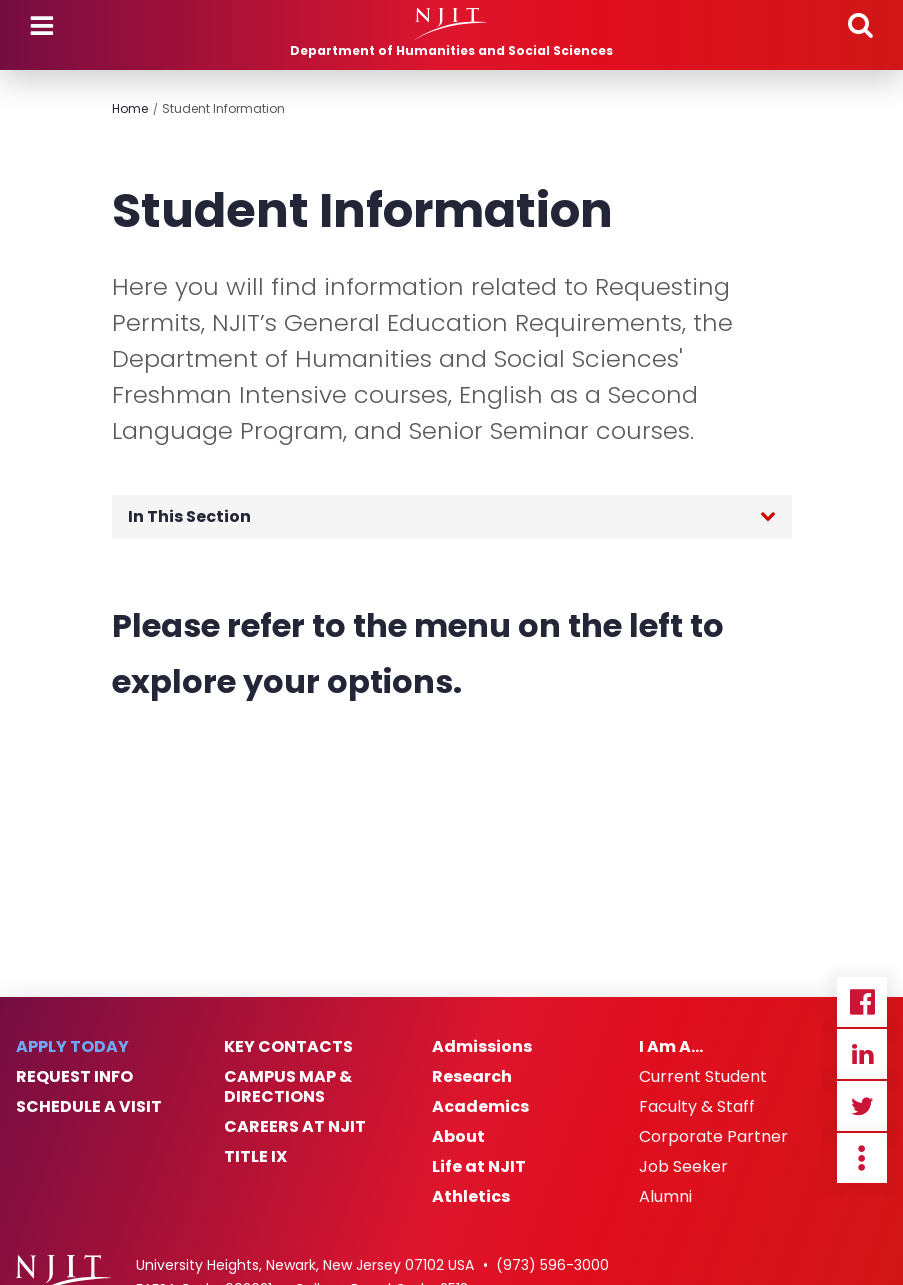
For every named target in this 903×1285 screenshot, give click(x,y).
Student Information (223, 108)
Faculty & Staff (697, 1107)
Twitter (862, 1106)
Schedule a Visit (89, 1107)
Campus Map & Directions (288, 1087)
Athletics (471, 1197)
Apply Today (72, 1047)
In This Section (189, 516)
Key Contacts (288, 1047)
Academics (480, 1107)
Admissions (482, 1047)
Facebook (862, 1002)
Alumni (665, 1197)
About (458, 1137)
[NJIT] (451, 24)
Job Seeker (683, 1167)
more (862, 1158)
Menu (42, 26)
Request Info (74, 1077)
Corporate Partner (713, 1137)
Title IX (255, 1157)
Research (472, 1077)
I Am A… (671, 1047)
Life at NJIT (479, 1167)
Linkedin (862, 1054)
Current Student (703, 1077)
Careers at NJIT (295, 1127)
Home (130, 108)
